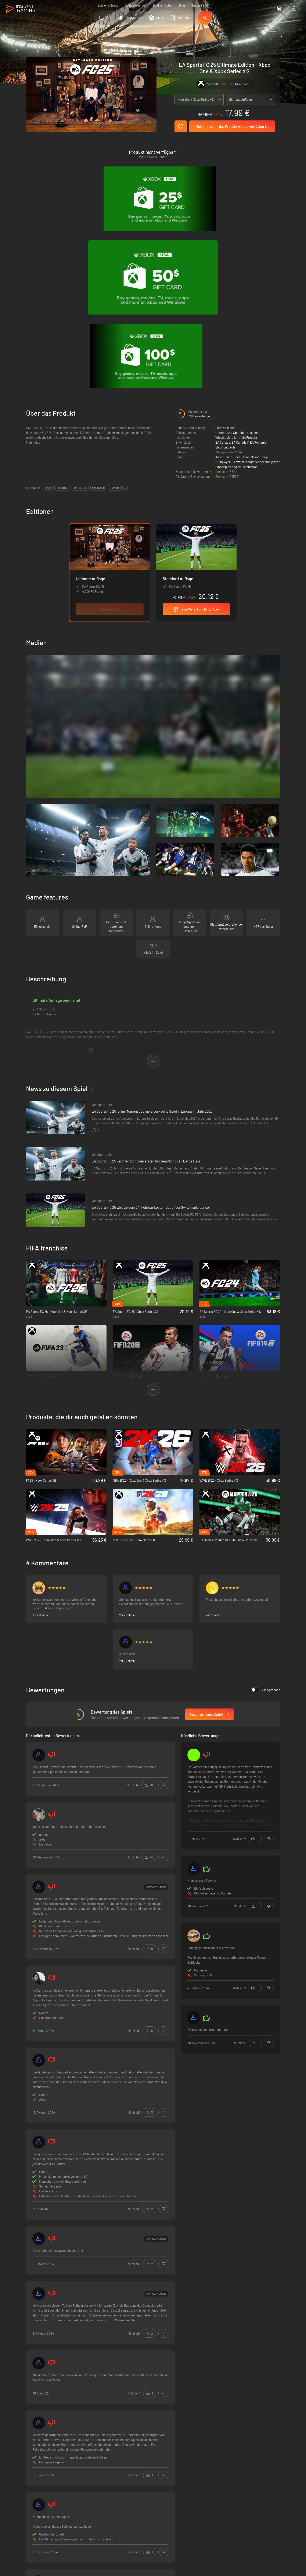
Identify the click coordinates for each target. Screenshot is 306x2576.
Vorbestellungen (136, 5)
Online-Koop (259, 274)
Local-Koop (241, 274)
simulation (98, 304)
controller (80, 304)
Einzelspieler (224, 283)
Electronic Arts (225, 264)
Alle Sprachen (265, 1506)
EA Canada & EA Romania (249, 259)
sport (48, 304)
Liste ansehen (225, 244)
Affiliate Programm (103, 2498)
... (125, 304)
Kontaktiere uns (101, 2505)
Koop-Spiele (223, 274)
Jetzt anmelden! (263, 2464)
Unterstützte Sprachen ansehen (237, 249)
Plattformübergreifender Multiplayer (255, 279)
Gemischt (222, 288)
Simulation (250, 283)
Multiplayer (222, 279)
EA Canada (222, 259)
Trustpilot (32, 2484)
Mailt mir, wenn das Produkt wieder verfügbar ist (232, 126)
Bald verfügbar (163, 5)
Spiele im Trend (107, 5)
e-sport (114, 304)
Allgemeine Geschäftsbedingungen (113, 2484)
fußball (62, 304)
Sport (237, 283)
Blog (182, 5)
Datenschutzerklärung (105, 2491)
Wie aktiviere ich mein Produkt (236, 254)
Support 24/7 (200, 5)
